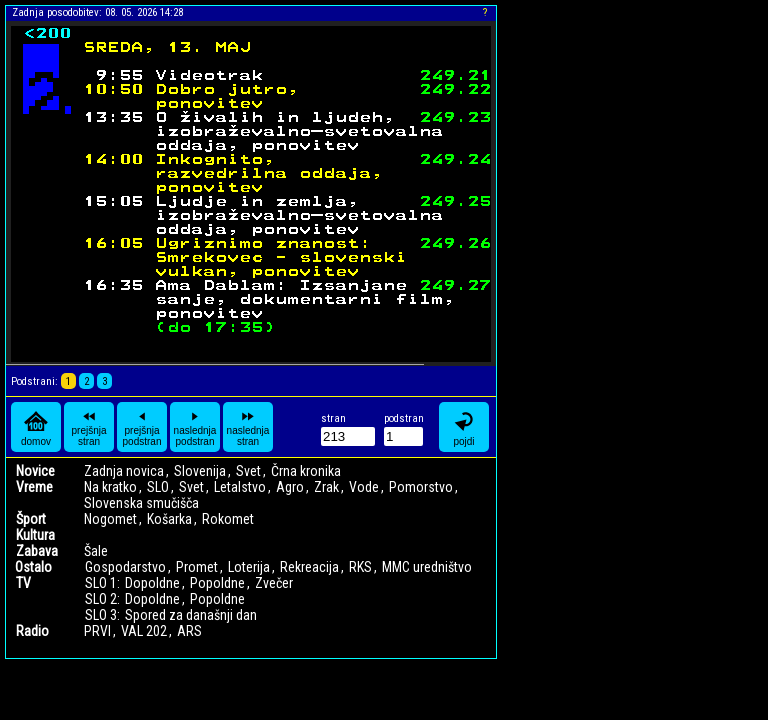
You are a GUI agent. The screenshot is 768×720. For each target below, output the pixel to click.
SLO (158, 487)
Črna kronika (306, 471)
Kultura (35, 535)
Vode (364, 487)
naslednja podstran (195, 427)
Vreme (34, 487)
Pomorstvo (421, 487)
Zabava (37, 551)
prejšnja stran (88, 427)
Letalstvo (240, 487)
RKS (360, 567)
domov (36, 427)
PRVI (97, 631)
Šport (31, 519)
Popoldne (217, 583)
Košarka (169, 519)
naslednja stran (248, 427)
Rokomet (228, 519)
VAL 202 (144, 631)
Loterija (249, 567)
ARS (189, 631)
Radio (32, 631)
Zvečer (274, 583)
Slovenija (200, 471)
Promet (197, 567)
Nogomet (110, 519)
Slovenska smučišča (141, 503)
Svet (248, 471)
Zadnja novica (124, 471)
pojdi (464, 427)
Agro (290, 487)
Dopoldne (152, 583)
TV (23, 583)
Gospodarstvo (125, 567)
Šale (96, 551)
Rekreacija (309, 567)
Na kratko (110, 487)
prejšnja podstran (142, 427)
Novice (35, 471)
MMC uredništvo (427, 567)
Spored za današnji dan (191, 615)
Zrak (326, 487)
